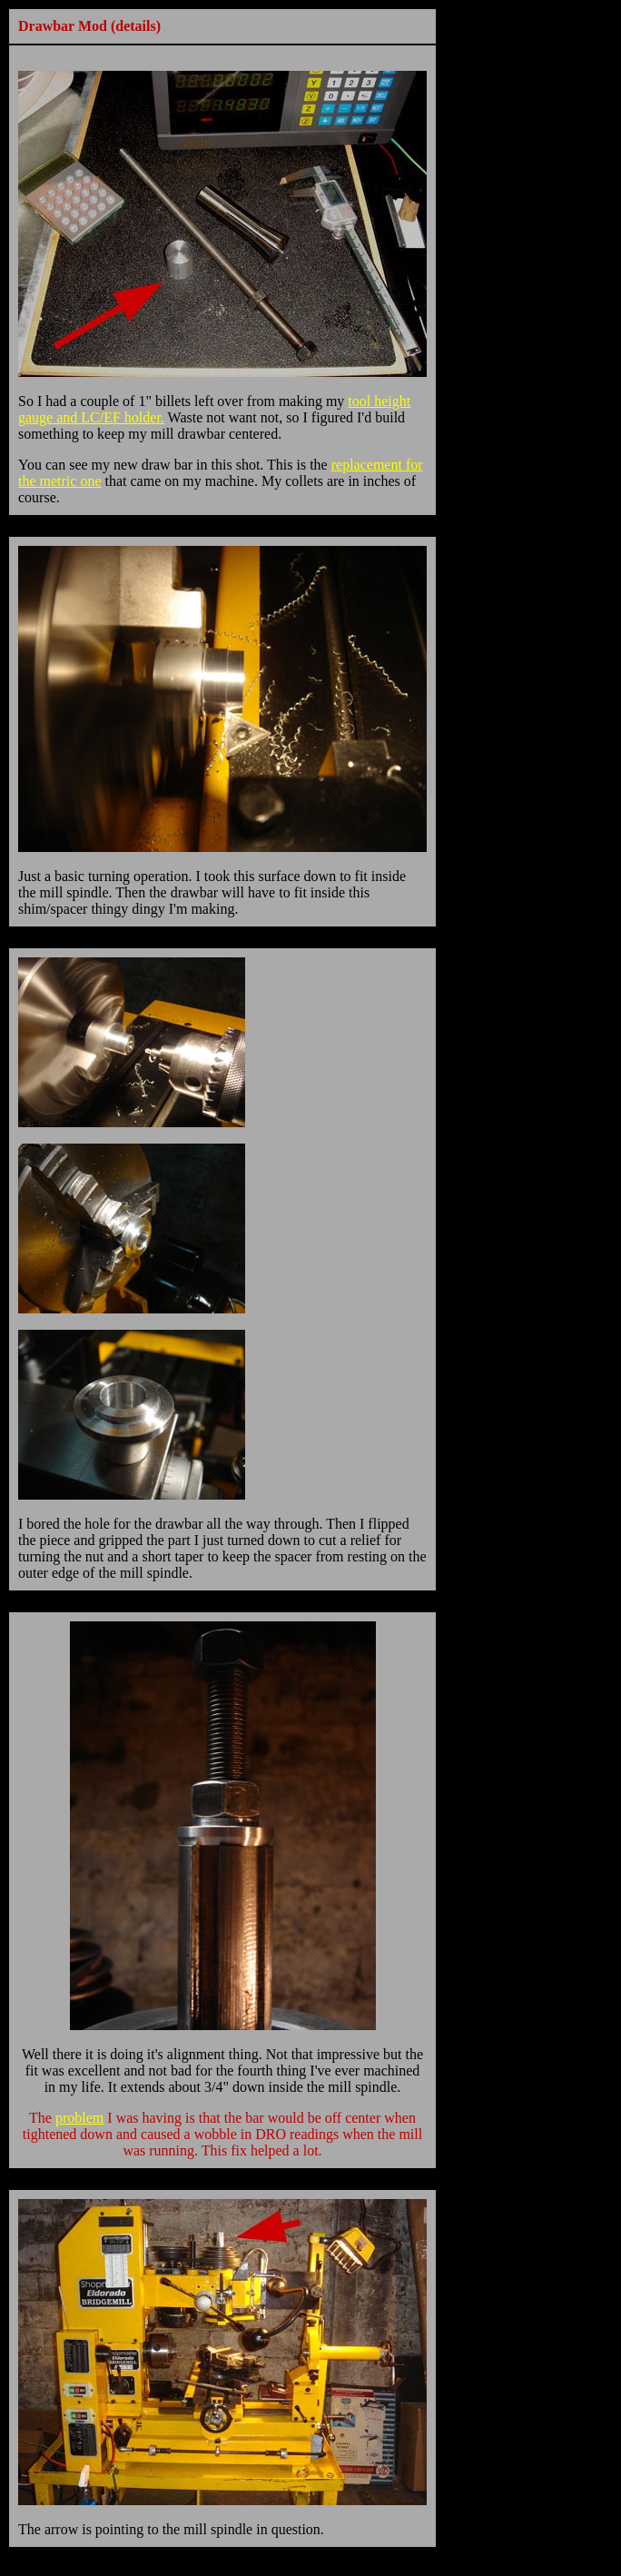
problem (79, 2117)
